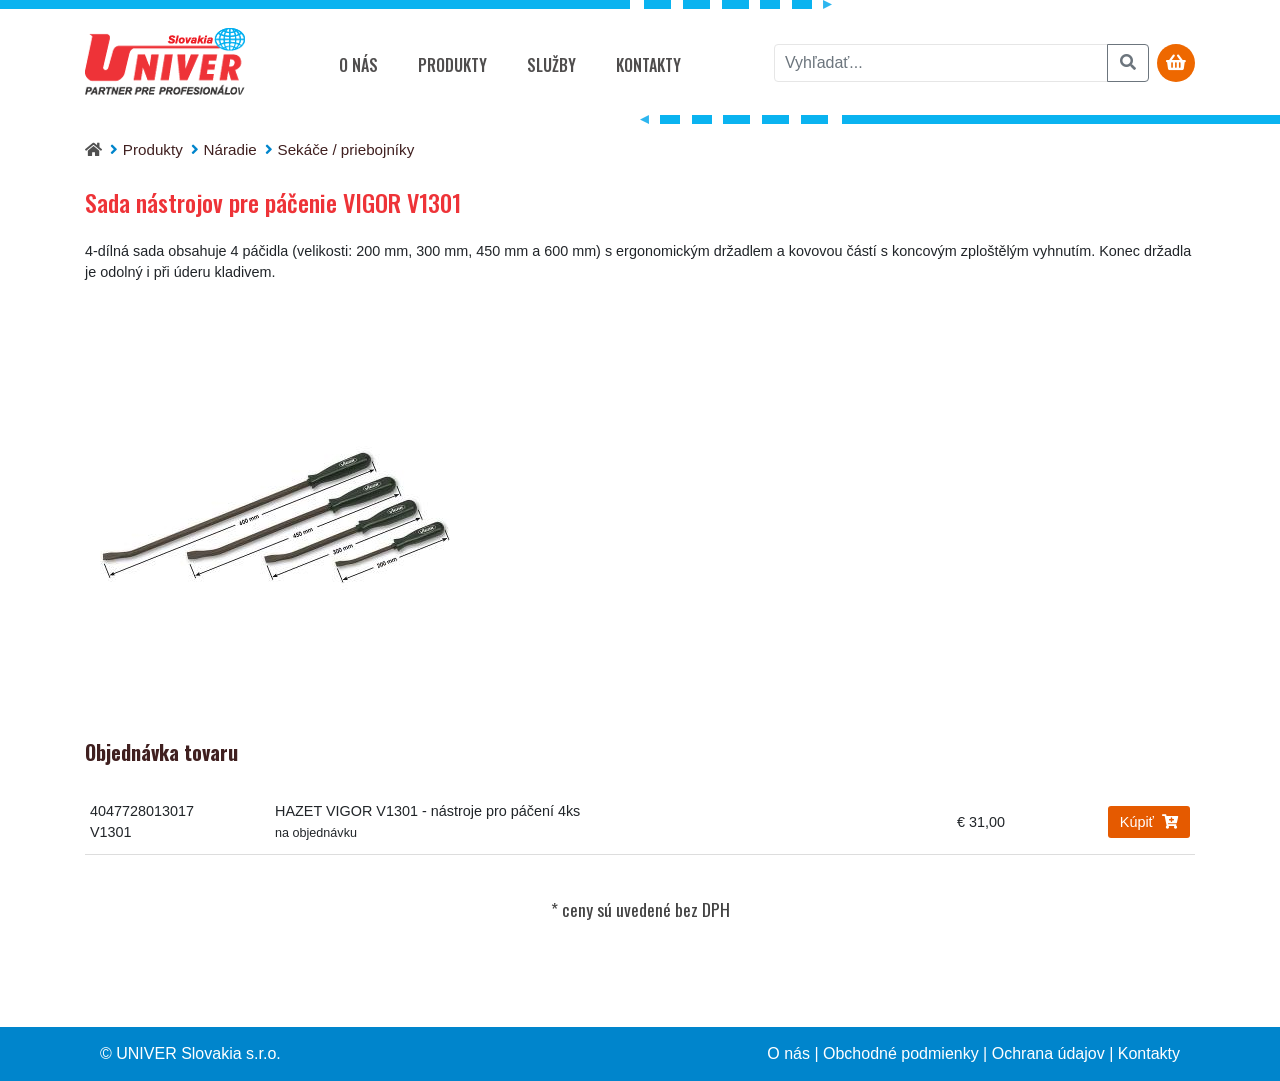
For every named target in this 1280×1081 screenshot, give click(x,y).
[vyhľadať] (941, 63)
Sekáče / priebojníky (346, 149)
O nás (358, 65)
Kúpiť (1149, 822)
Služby (551, 65)
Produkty (452, 65)
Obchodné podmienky (901, 1053)
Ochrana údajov (1048, 1053)
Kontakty (648, 65)
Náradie (230, 149)
